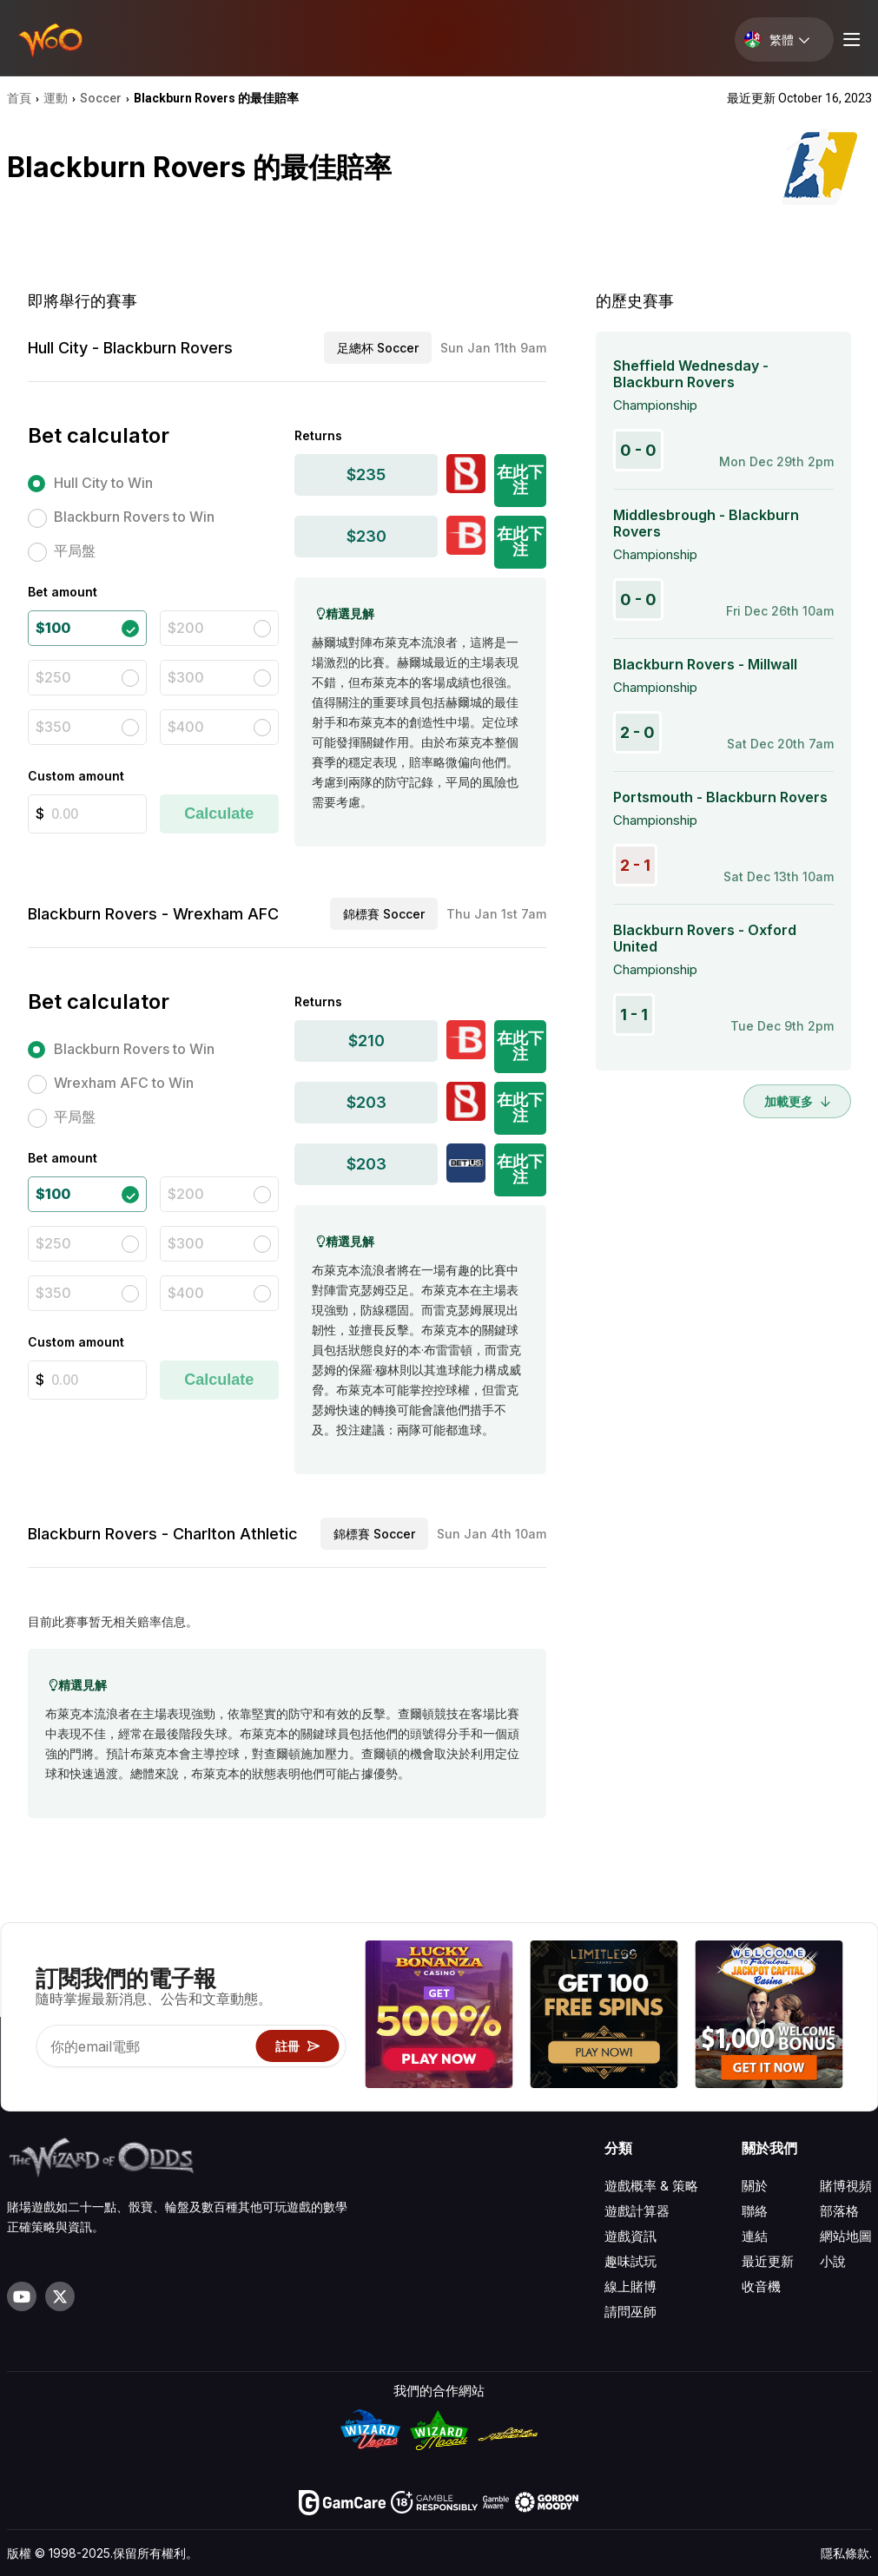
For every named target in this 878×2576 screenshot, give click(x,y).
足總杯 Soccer (378, 347)
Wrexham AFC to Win (124, 1082)
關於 (755, 2185)
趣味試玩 (630, 2261)
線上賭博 (630, 2286)
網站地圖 (846, 2236)
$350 (53, 726)
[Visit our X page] (60, 2296)
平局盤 (75, 550)
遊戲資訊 (630, 2236)
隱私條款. (846, 2553)
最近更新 (768, 2261)
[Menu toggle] (849, 39)
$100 (53, 627)
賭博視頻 (846, 2185)
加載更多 (797, 1101)
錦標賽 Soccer (384, 913)
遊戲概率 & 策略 (651, 2185)
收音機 (761, 2286)
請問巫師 (630, 2311)
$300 (186, 677)
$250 (53, 677)
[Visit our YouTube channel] (21, 2296)
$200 (186, 627)
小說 (833, 2261)
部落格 (839, 2211)
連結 (755, 2236)
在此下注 (520, 480)
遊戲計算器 (637, 2211)
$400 (186, 726)
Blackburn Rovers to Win (134, 516)
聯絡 (755, 2211)
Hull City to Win (103, 482)
